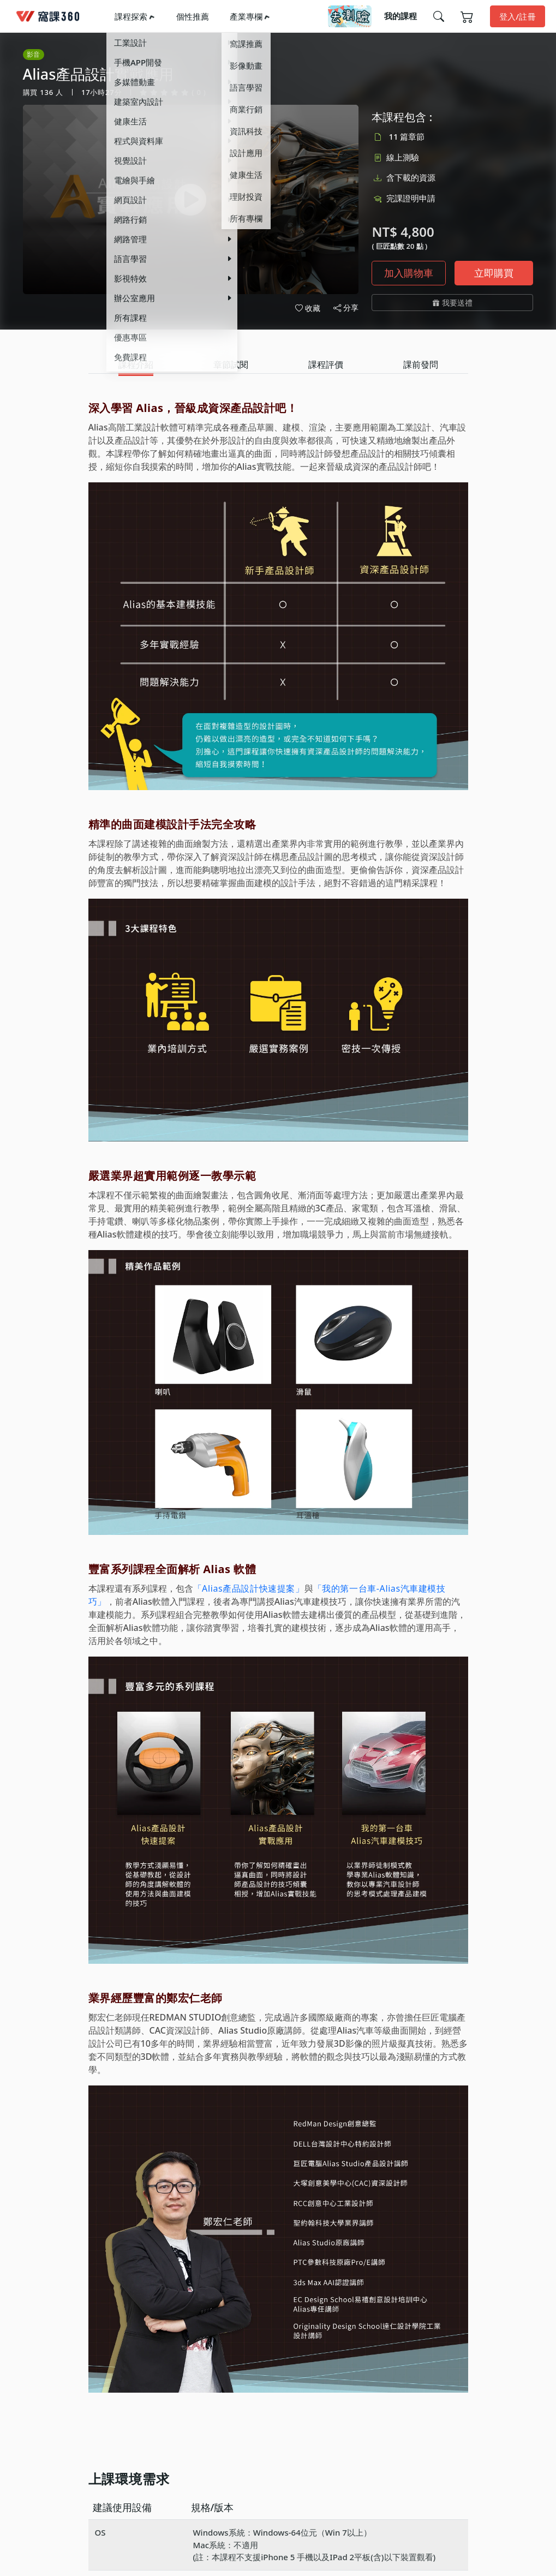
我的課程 (400, 15)
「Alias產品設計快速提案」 (248, 1588)
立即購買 (493, 272)
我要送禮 (453, 302)
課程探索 (131, 16)
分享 (345, 308)
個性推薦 (192, 16)
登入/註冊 (517, 16)
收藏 (307, 308)
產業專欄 (246, 16)
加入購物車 (408, 272)
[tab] (136, 365)
